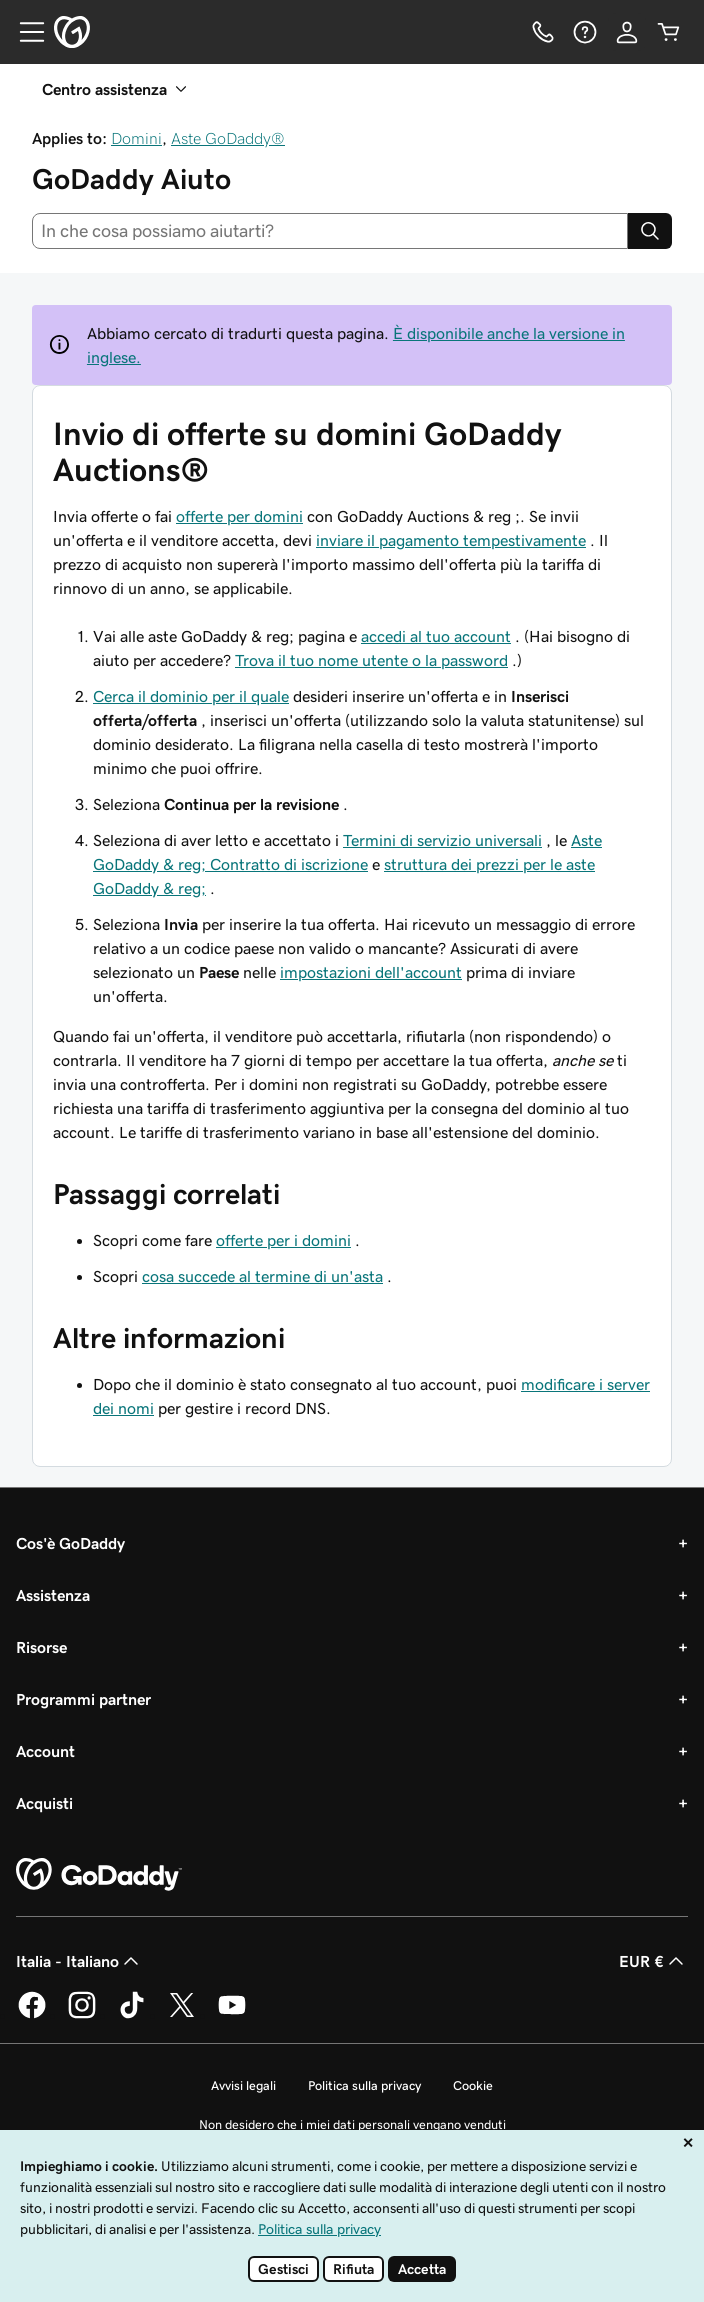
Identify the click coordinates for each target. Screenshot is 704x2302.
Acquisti (44, 1803)
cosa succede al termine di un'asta (262, 1276)
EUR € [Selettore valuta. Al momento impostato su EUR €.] (653, 1961)
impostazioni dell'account (371, 972)
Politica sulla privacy (364, 2085)
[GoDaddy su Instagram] (82, 2015)
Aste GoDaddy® (228, 138)
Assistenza (53, 1595)
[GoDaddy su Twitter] (182, 2015)
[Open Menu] (24, 32)
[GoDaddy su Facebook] (32, 2015)
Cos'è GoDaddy (70, 1543)
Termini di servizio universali (442, 840)
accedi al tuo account (436, 636)
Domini (136, 138)
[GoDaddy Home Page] (99, 1875)
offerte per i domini (283, 1240)
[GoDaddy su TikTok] (132, 2015)
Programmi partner (83, 1699)
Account (45, 1751)
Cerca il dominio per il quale (191, 696)
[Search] (650, 231)
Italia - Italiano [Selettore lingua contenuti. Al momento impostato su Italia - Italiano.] (79, 1961)
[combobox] (330, 231)
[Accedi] (627, 32)
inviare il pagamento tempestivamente (451, 540)
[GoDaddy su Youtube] (232, 2015)
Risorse (41, 1647)
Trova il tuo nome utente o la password (371, 660)
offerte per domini (239, 516)
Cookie (473, 2085)
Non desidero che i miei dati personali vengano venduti (352, 2124)
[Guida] (585, 32)
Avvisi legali (243, 2085)
